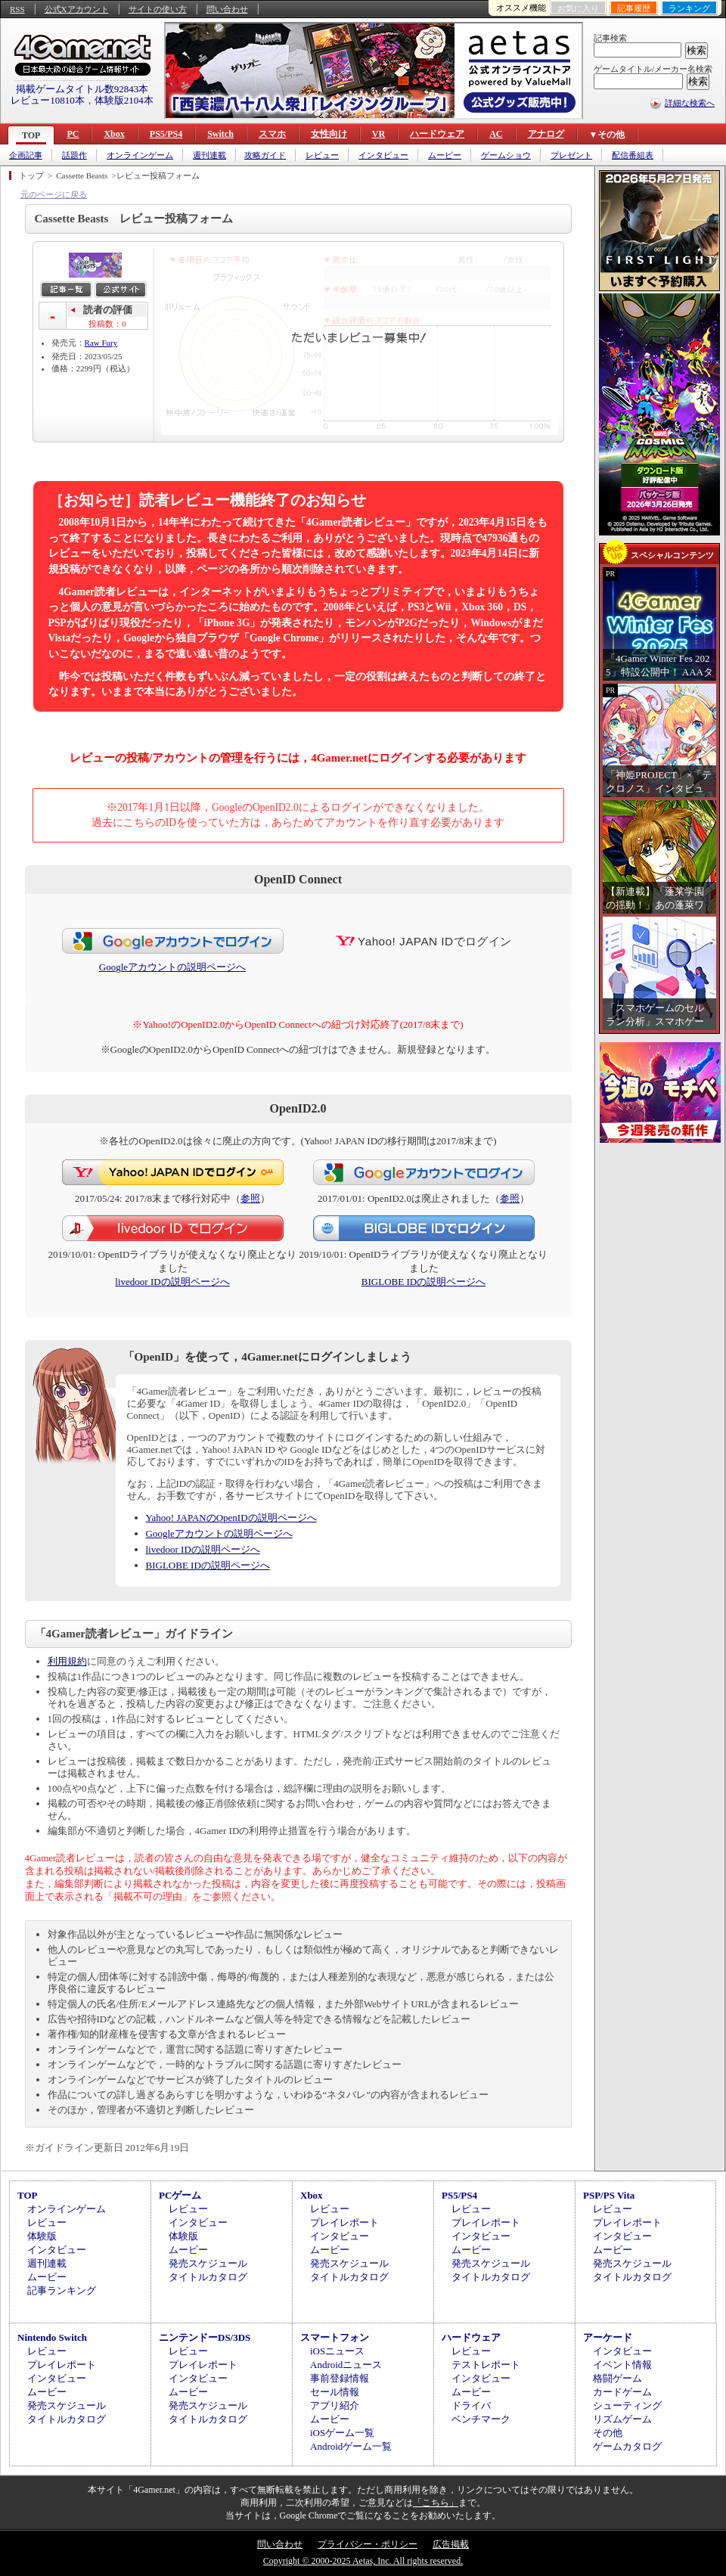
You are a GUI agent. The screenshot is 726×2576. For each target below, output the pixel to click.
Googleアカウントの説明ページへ (172, 967)
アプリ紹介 (334, 2405)
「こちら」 (435, 2502)
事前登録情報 (339, 2378)
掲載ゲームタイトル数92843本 (82, 89)
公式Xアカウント (77, 9)
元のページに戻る (53, 194)
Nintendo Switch (52, 2337)
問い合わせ (227, 9)
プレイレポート (344, 2222)
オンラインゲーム (140, 155)
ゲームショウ (506, 155)
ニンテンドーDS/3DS (204, 2337)
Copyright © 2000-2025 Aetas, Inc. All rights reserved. (363, 2561)
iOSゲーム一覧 (342, 2432)
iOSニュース (337, 2351)
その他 (607, 2432)
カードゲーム (622, 2392)
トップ (31, 175)
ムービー (444, 155)
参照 (250, 1198)
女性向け (329, 134)
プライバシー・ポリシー (367, 2544)
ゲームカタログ (627, 2446)
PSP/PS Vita (608, 2195)
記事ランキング (61, 2290)
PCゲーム (180, 2195)
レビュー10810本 (48, 100)
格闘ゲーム (617, 2378)
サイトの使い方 (158, 9)
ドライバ (471, 2405)
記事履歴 (633, 8)
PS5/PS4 (166, 134)
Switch (220, 134)
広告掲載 (451, 2544)
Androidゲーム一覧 (351, 2446)
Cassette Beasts (81, 175)
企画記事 (25, 155)
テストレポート (485, 2364)
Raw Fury (101, 342)
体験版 (42, 2236)
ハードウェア (437, 134)
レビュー (322, 155)
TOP (31, 135)
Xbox (114, 134)
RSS (17, 9)
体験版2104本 (124, 100)
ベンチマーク (480, 2419)
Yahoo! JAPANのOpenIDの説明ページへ (231, 1517)
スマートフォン (334, 2337)
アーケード (607, 2337)
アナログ (546, 134)
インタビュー (383, 155)
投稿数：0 (107, 323)
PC (73, 134)
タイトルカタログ (208, 2277)
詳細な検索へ (690, 102)
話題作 (74, 155)
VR (378, 134)
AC (495, 134)
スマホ (272, 134)
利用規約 (67, 1661)
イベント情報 (622, 2364)
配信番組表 (632, 155)
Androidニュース (346, 2364)
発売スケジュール (208, 2263)
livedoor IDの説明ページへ (172, 1281)
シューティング (627, 2405)
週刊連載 (209, 155)
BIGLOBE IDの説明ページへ (423, 1281)
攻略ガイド (265, 155)
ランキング (689, 8)
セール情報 (334, 2392)
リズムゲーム (622, 2419)
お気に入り (578, 8)
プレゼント (571, 155)
